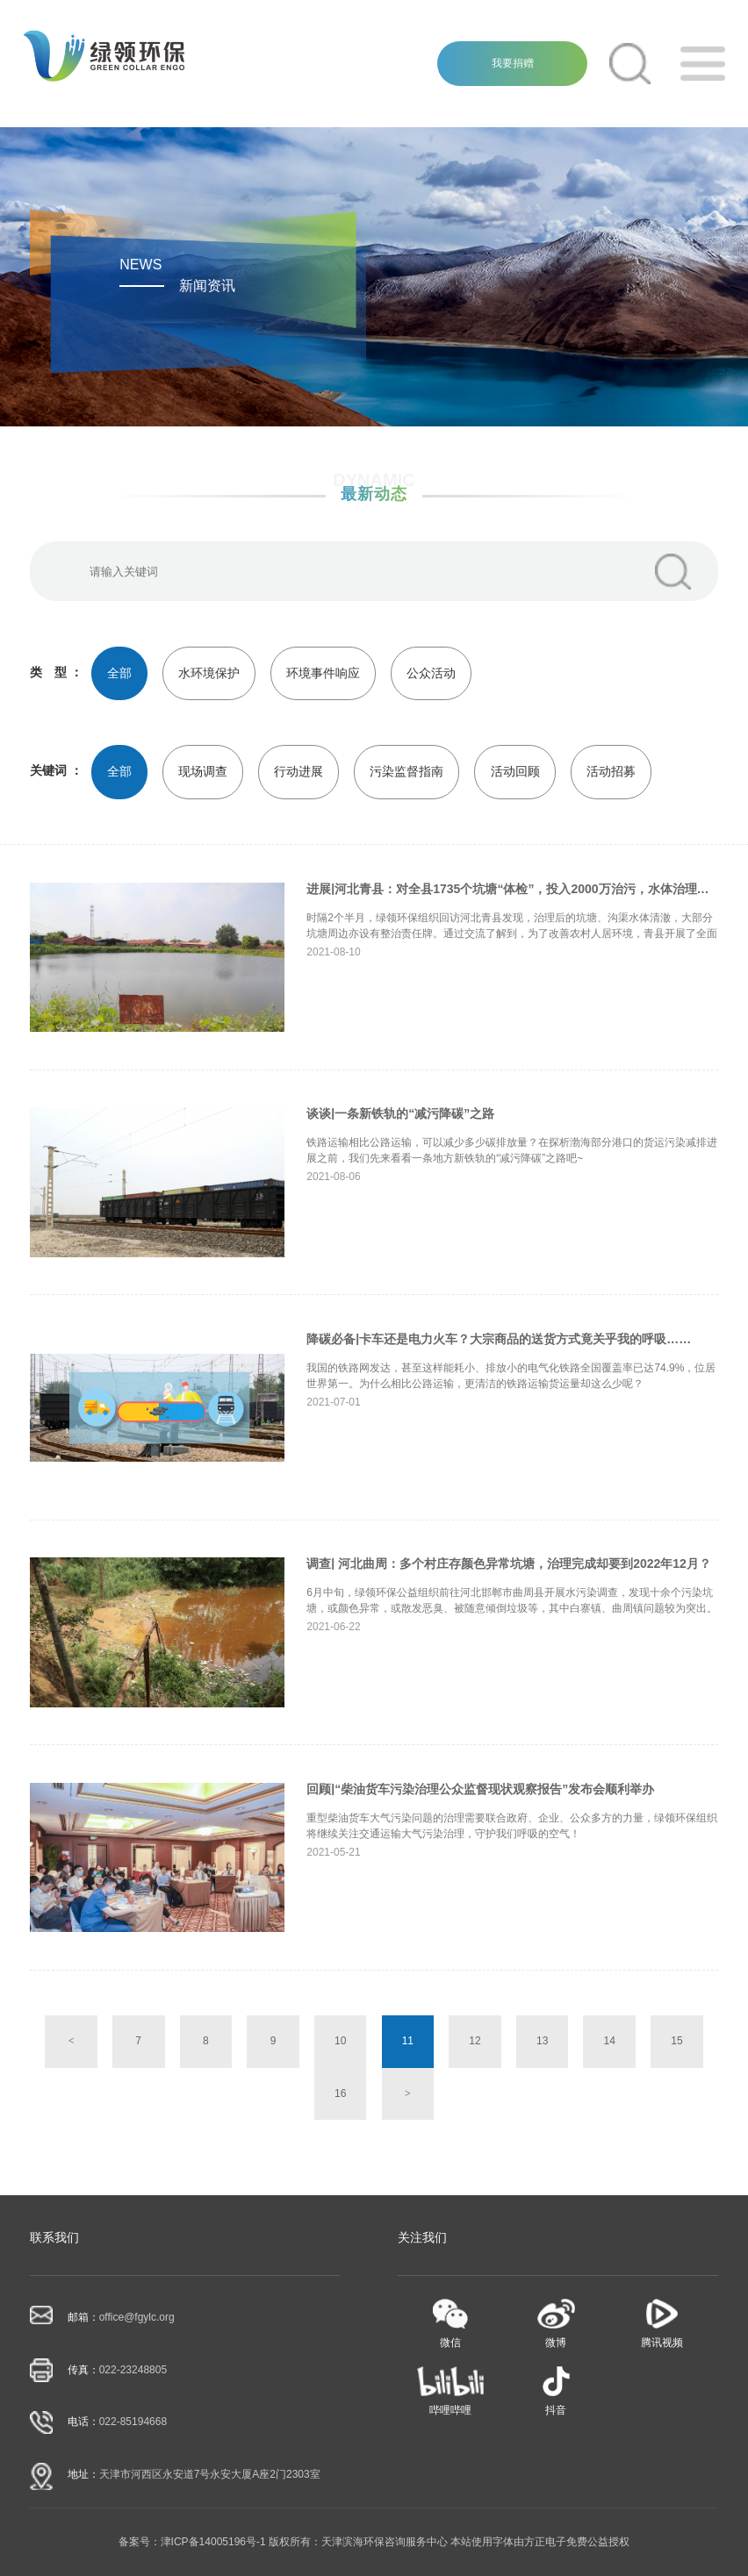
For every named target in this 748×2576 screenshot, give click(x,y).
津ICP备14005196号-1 (213, 2542)
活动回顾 (515, 771)
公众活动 (431, 673)
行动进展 (298, 771)
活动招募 (611, 771)
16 (340, 2093)
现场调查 (202, 771)
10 (340, 2041)
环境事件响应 (323, 673)
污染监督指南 (406, 771)
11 (408, 2041)
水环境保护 (209, 673)
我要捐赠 (513, 63)
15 (676, 2041)
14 (609, 2041)
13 (542, 2041)
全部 (119, 673)
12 (474, 2041)
